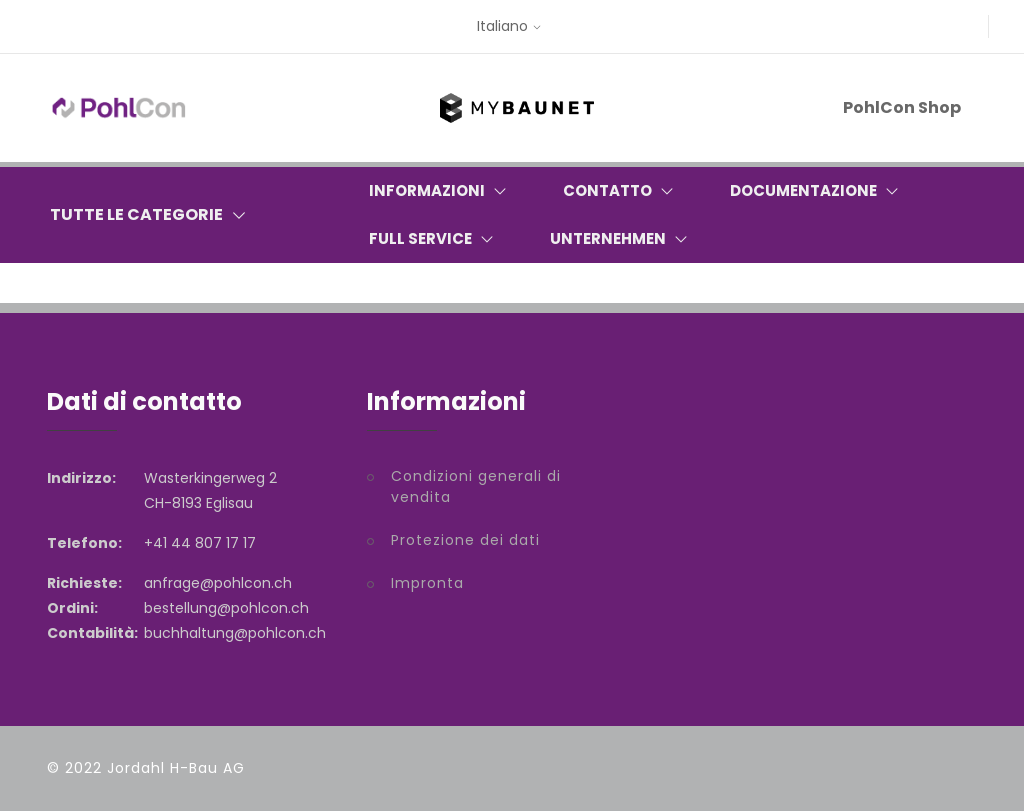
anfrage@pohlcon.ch (218, 583)
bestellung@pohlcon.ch (226, 608)
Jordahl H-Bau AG (176, 768)
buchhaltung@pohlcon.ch (235, 633)
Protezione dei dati (465, 540)
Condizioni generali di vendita (476, 486)
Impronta (427, 583)
